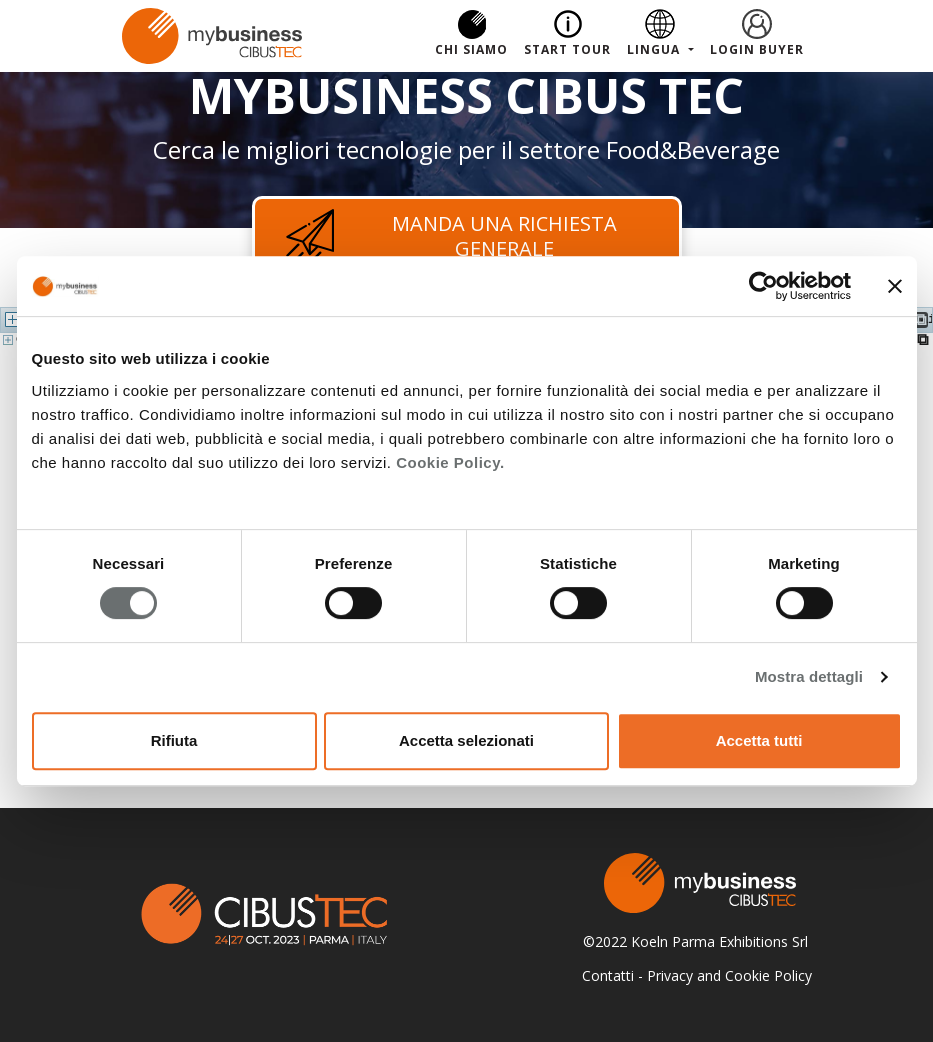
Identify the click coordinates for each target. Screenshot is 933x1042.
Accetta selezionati (466, 740)
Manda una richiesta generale (448, 236)
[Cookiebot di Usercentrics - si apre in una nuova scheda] (763, 286)
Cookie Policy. (450, 462)
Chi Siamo (471, 49)
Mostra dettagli (809, 676)
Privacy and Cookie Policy (729, 975)
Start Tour (567, 49)
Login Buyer (757, 49)
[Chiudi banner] (895, 286)
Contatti (608, 975)
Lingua (655, 49)
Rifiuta (174, 740)
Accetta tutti (759, 740)
